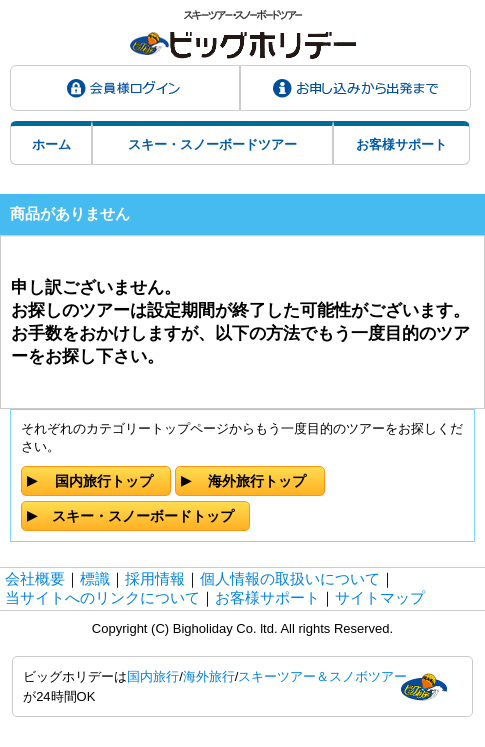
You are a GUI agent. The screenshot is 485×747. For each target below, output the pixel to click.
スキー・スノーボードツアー (212, 144)
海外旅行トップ (257, 481)
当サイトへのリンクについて (102, 597)
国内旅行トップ (104, 481)
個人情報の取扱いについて (290, 578)
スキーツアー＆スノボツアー (322, 676)
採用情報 (155, 578)
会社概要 (35, 578)
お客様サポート (401, 144)
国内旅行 (153, 676)
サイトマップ (380, 597)
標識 (95, 578)
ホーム (51, 144)
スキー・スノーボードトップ (143, 516)
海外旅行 (209, 676)
